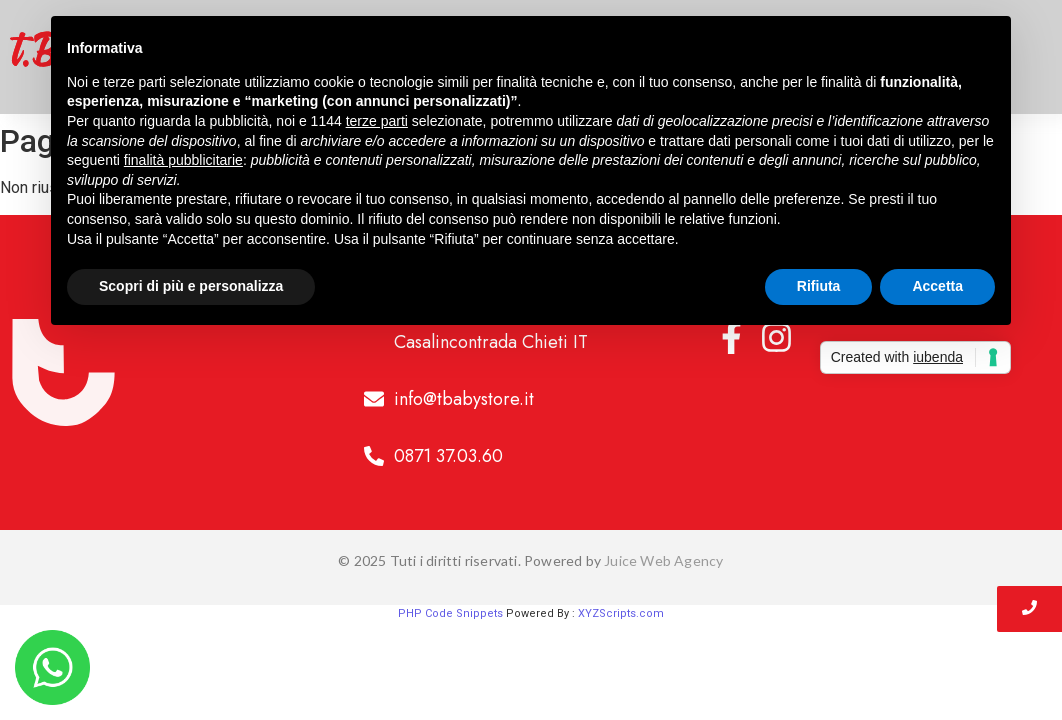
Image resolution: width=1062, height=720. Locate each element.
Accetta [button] (937, 286)
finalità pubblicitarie (183, 160)
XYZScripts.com (621, 613)
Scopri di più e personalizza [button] (191, 286)
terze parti (377, 121)
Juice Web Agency (663, 560)
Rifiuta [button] (819, 286)
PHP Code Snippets (450, 613)
